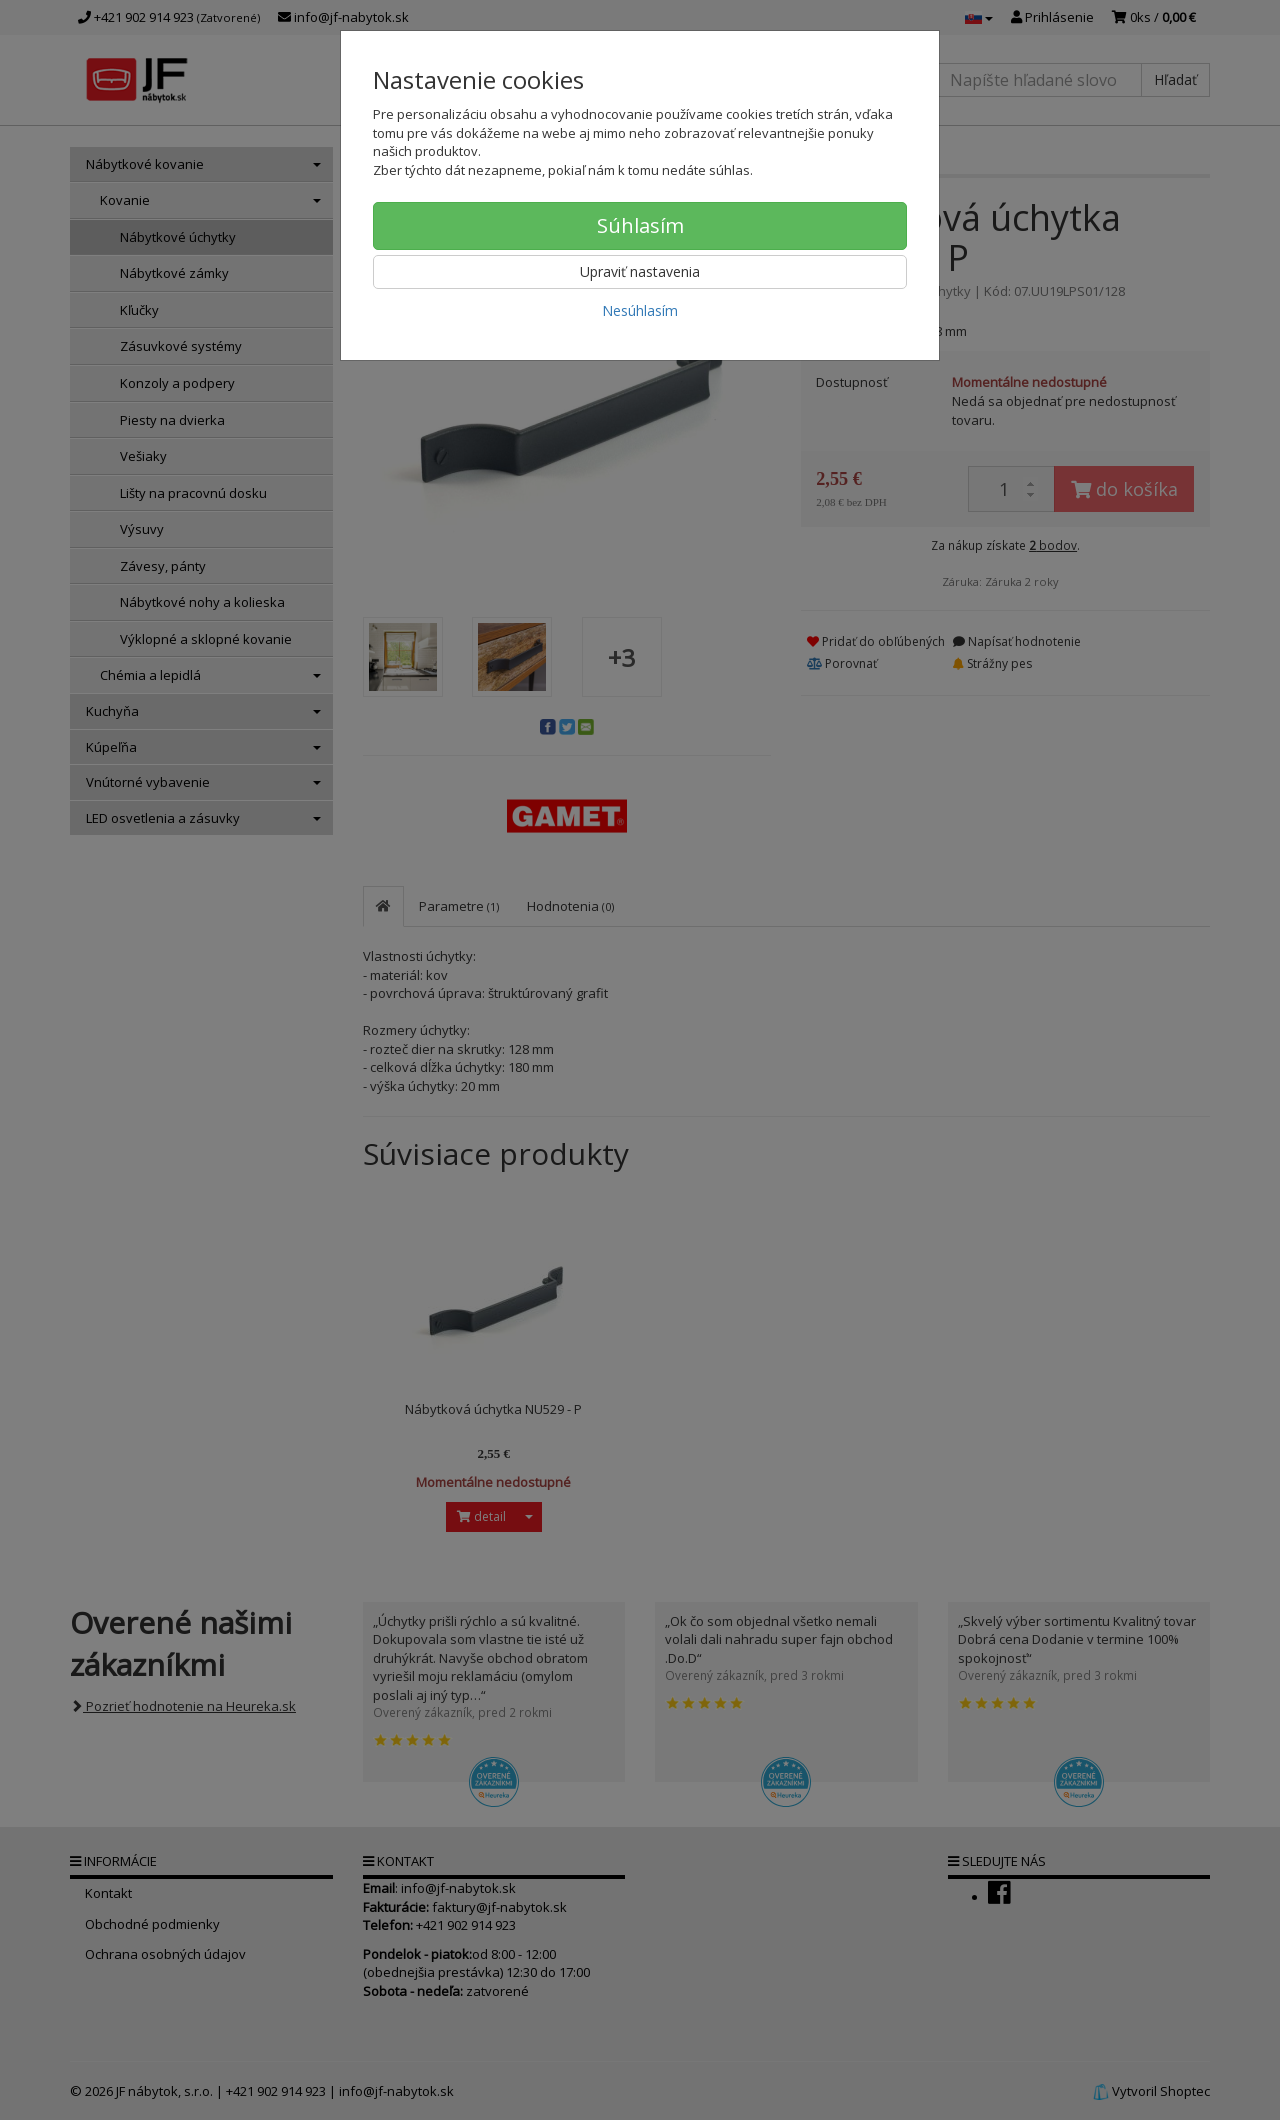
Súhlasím (640, 225)
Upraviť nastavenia (640, 271)
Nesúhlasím (640, 310)
